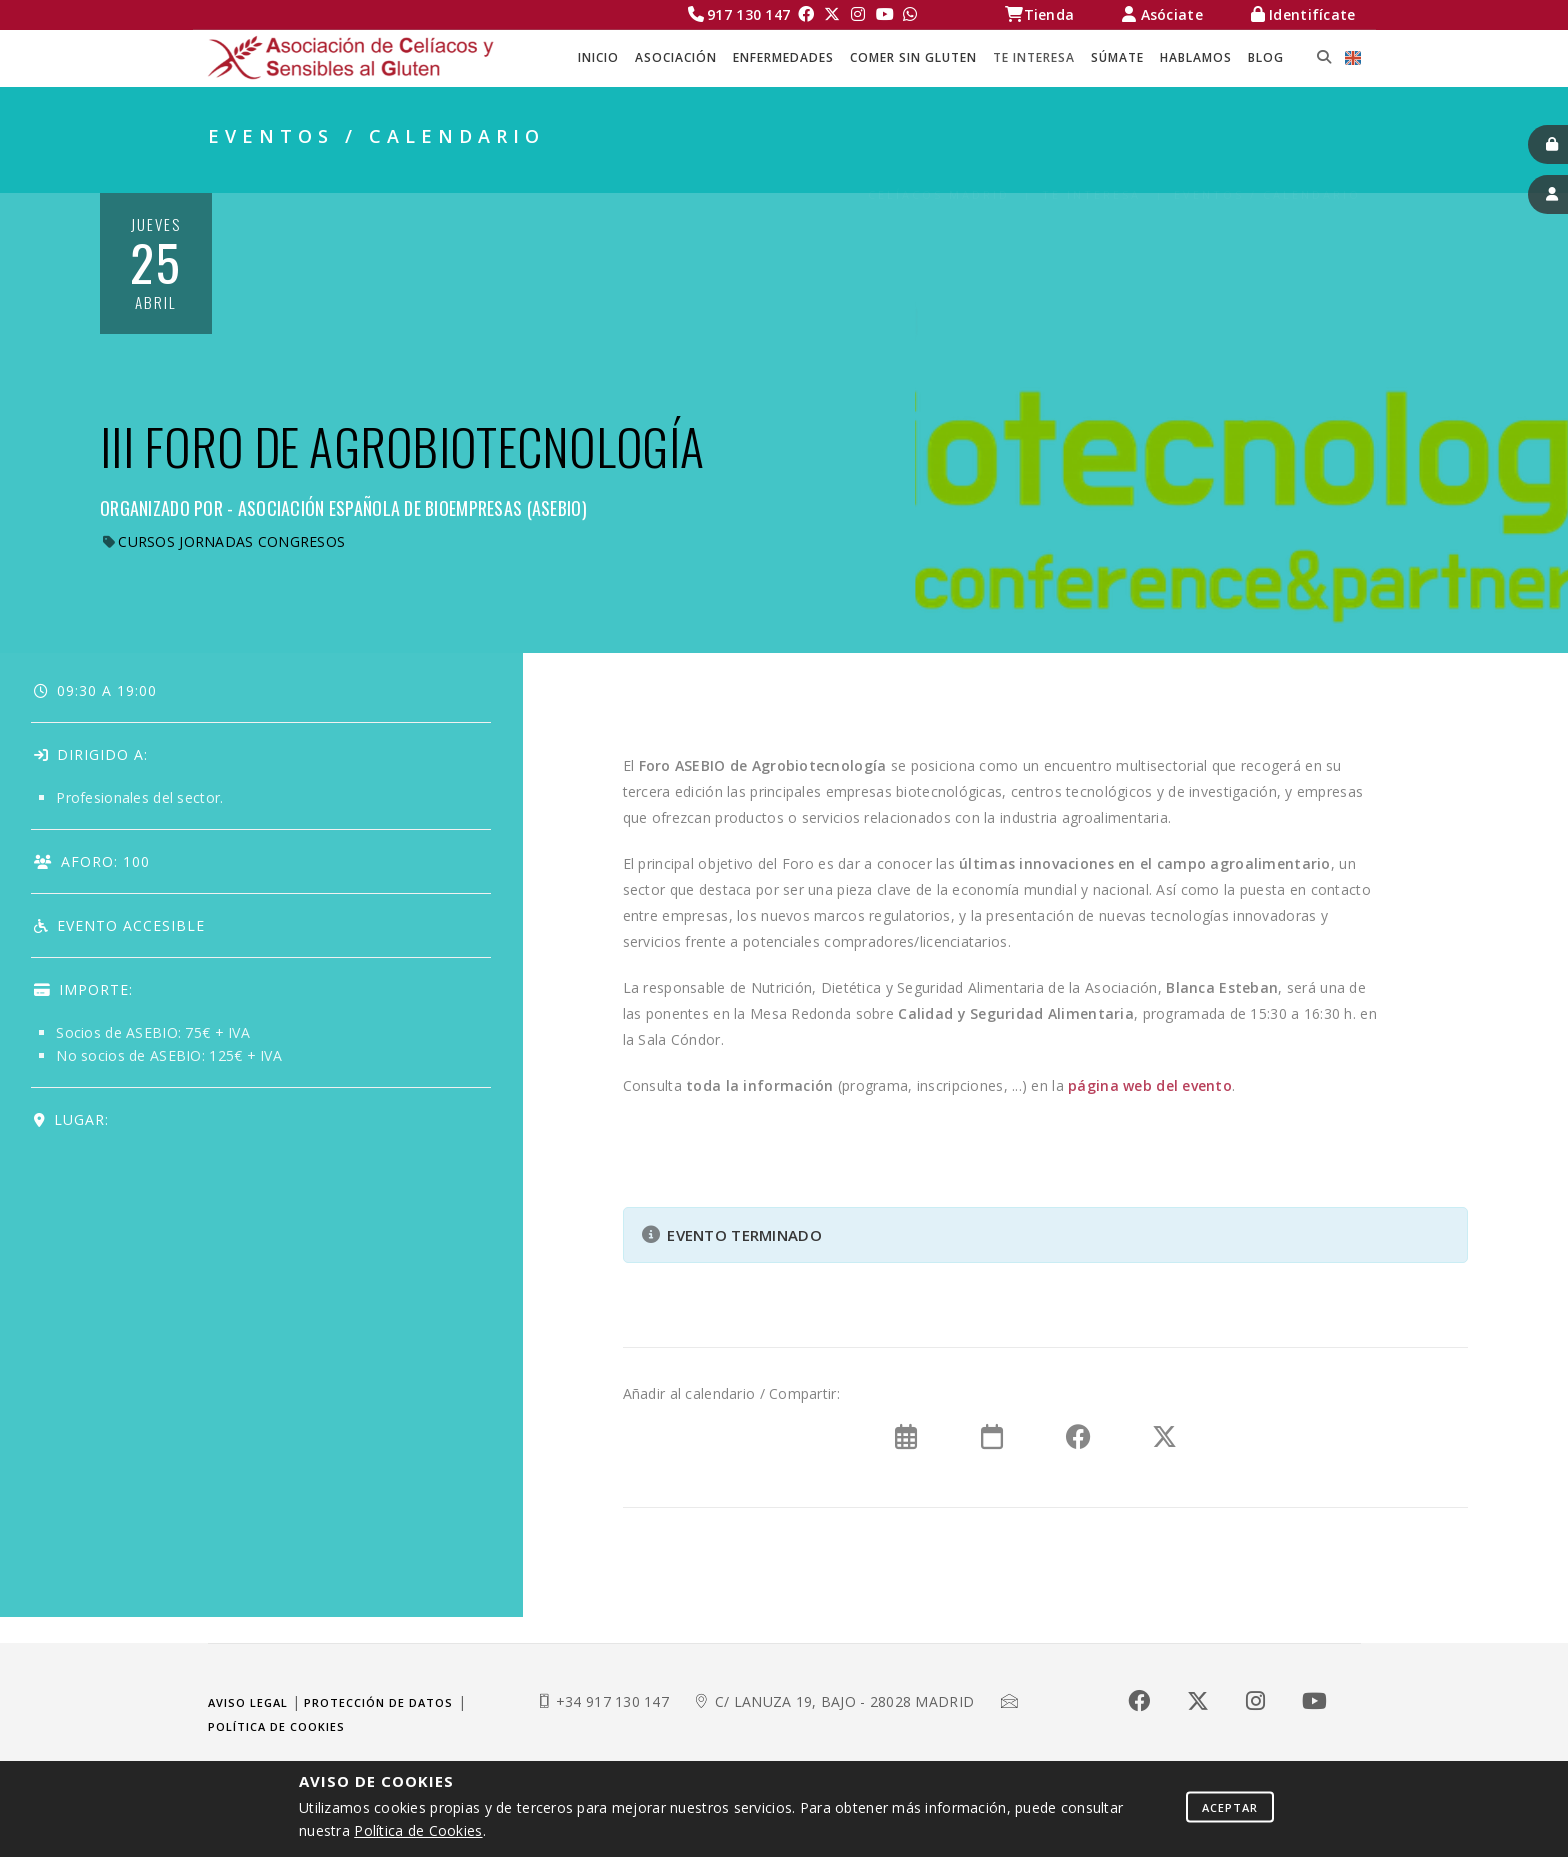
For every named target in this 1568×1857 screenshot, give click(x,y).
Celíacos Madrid (939, 170)
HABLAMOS (1196, 57)
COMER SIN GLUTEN (913, 57)
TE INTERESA (1034, 57)
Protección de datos (378, 1702)
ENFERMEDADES (783, 57)
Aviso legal (248, 1702)
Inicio (598, 57)
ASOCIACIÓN (676, 57)
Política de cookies (276, 1726)
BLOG (1266, 57)
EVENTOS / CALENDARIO (1267, 170)
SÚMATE (1117, 57)
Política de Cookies (418, 1830)
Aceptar (1230, 1806)
